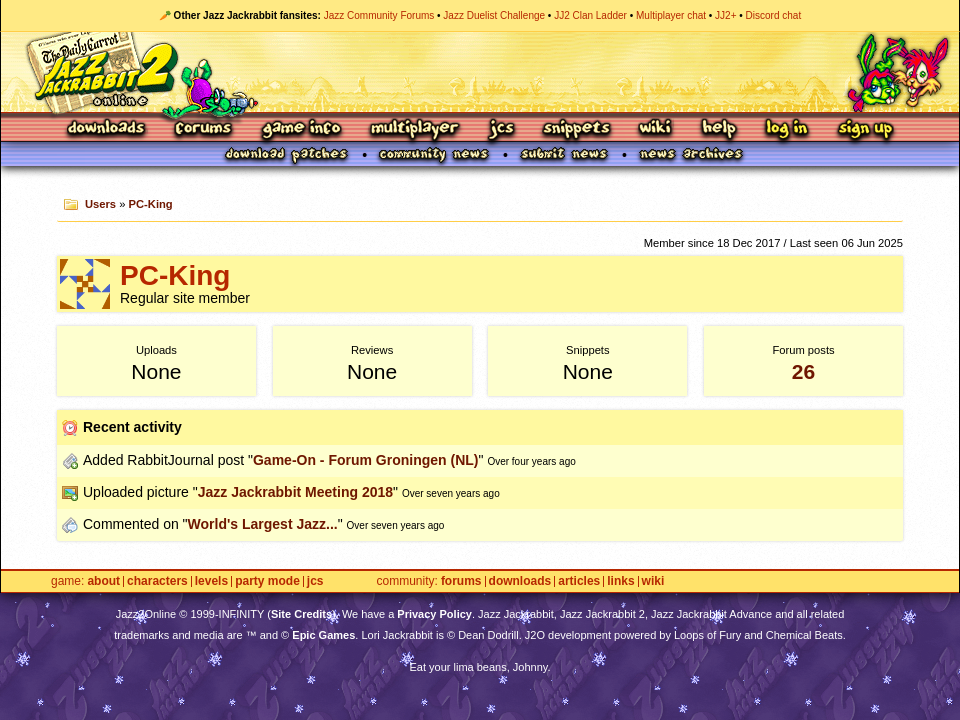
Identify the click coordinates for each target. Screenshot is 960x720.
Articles (579, 581)
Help (719, 129)
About (103, 581)
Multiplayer (414, 129)
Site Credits (301, 614)
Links (620, 581)
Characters (157, 581)
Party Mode (267, 581)
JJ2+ (725, 15)
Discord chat (774, 15)
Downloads (107, 129)
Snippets (577, 129)
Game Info (301, 129)
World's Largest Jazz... (263, 524)
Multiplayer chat (671, 15)
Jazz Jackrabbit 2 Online (479, 72)
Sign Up (865, 129)
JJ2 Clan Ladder (590, 15)
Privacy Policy (434, 614)
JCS (501, 129)
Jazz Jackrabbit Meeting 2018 (295, 492)
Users (100, 204)
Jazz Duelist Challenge (494, 15)
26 (803, 371)
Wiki (656, 129)
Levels (211, 581)
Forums (204, 129)
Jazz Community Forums (379, 15)
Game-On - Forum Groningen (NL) (366, 460)
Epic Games (323, 635)
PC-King (151, 204)
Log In (787, 129)
